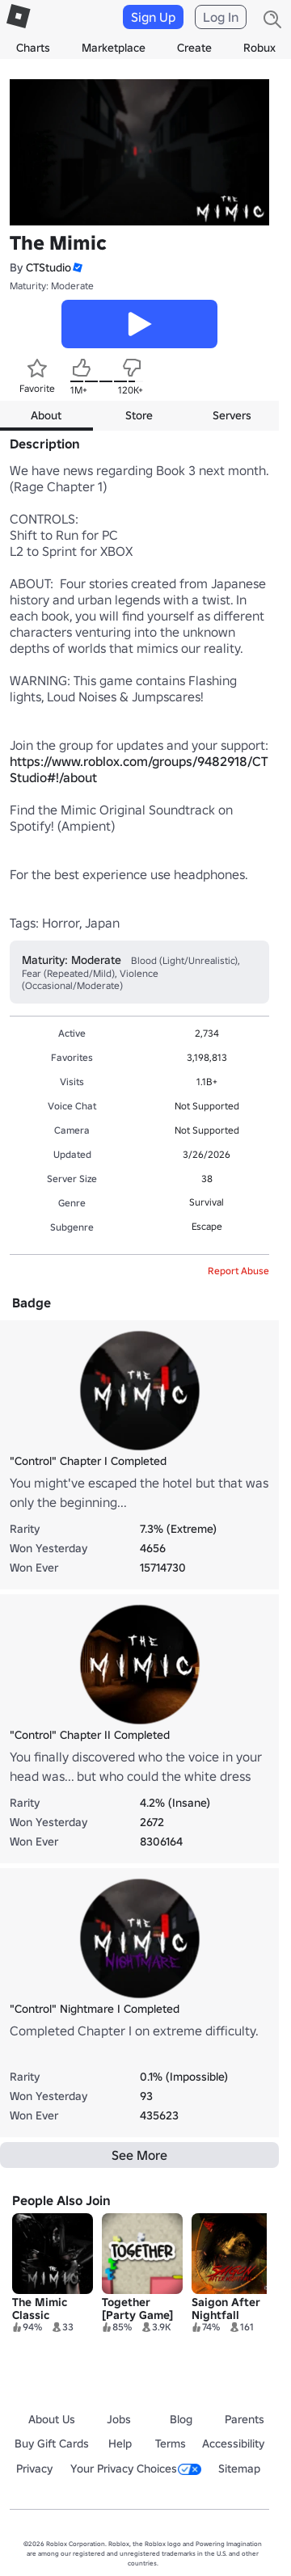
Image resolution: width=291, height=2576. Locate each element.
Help (120, 2443)
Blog (181, 2419)
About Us (51, 2419)
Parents (244, 2419)
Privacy (34, 2468)
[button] (76, 268)
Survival (206, 1202)
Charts (33, 47)
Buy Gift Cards (52, 2443)
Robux (259, 47)
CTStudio (48, 267)
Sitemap (239, 2468)
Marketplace (114, 47)
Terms (170, 2443)
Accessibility (233, 2443)
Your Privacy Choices (135, 2468)
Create (194, 47)
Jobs (119, 2419)
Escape (207, 1226)
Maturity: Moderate (52, 286)
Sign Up (153, 17)
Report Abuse (238, 1271)
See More (139, 2155)
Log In (220, 17)
